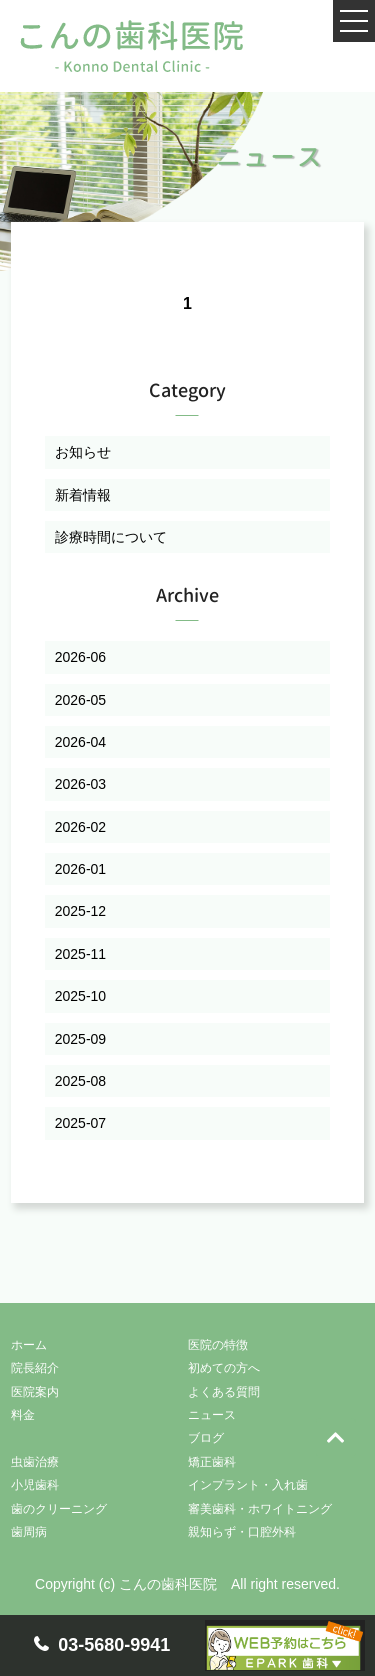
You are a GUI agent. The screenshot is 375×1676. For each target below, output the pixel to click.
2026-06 (80, 657)
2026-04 (80, 742)
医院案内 (35, 1392)
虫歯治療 (35, 1462)
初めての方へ (224, 1368)
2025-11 (80, 954)
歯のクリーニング (59, 1509)
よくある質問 (224, 1392)
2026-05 (80, 700)
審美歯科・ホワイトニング (260, 1509)
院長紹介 (35, 1368)
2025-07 (80, 1123)
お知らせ (83, 452)
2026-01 (80, 869)
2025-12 (80, 911)
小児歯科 (35, 1485)
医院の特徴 (218, 1345)
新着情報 (83, 495)
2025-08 (80, 1081)
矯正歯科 (212, 1462)
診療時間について (111, 537)
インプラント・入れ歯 (248, 1485)
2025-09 (80, 1039)
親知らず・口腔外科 (242, 1532)
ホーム (29, 1345)
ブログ (206, 1438)
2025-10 (80, 996)
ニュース (212, 1415)
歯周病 (29, 1532)
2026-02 (80, 827)
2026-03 (80, 784)
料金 (23, 1415)
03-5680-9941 (114, 1645)
